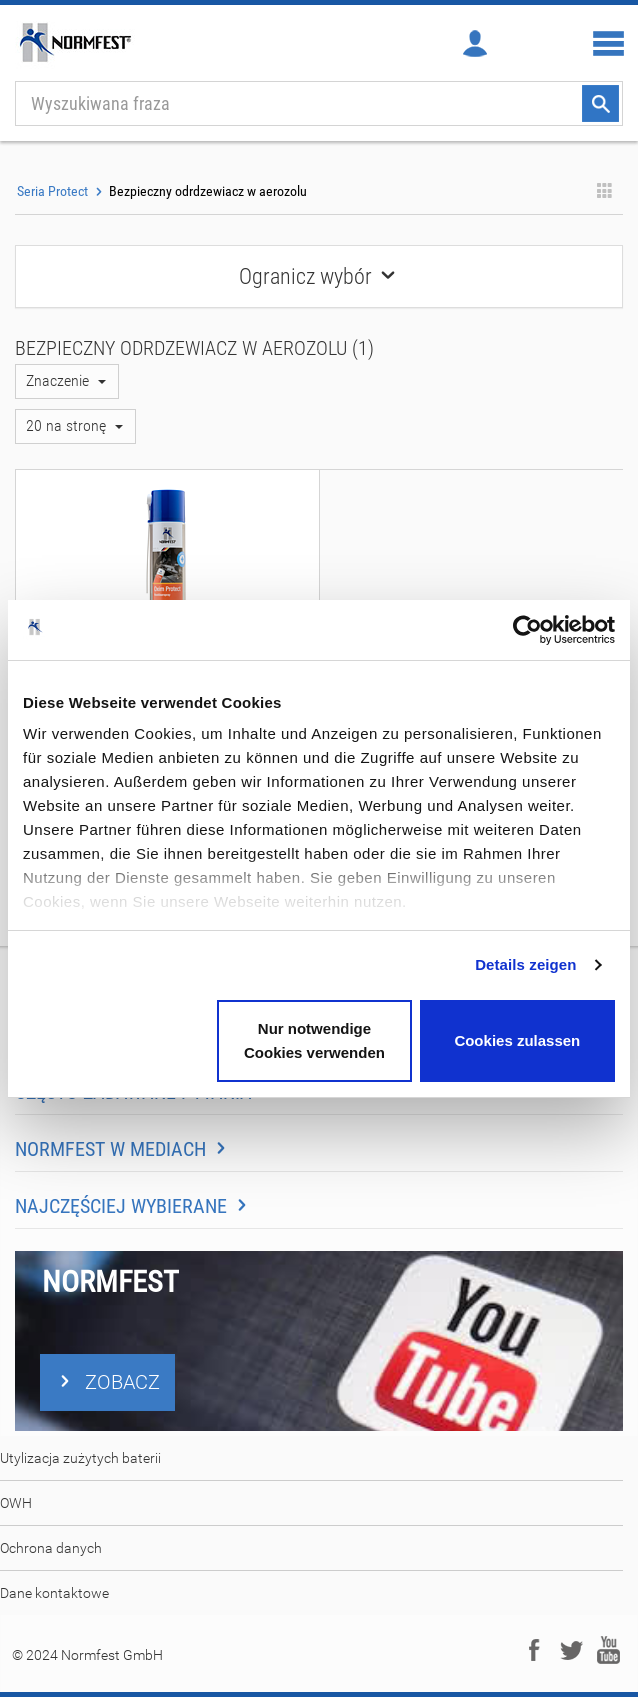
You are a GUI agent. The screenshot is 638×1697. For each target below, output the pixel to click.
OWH (16, 1503)
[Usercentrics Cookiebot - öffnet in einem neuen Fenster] (527, 630)
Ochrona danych (51, 1548)
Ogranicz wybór (319, 276)
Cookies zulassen (517, 1040)
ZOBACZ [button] (107, 1382)
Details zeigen (525, 964)
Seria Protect (52, 191)
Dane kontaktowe (54, 1593)
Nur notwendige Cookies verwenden (314, 1040)
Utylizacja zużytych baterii (80, 1458)
